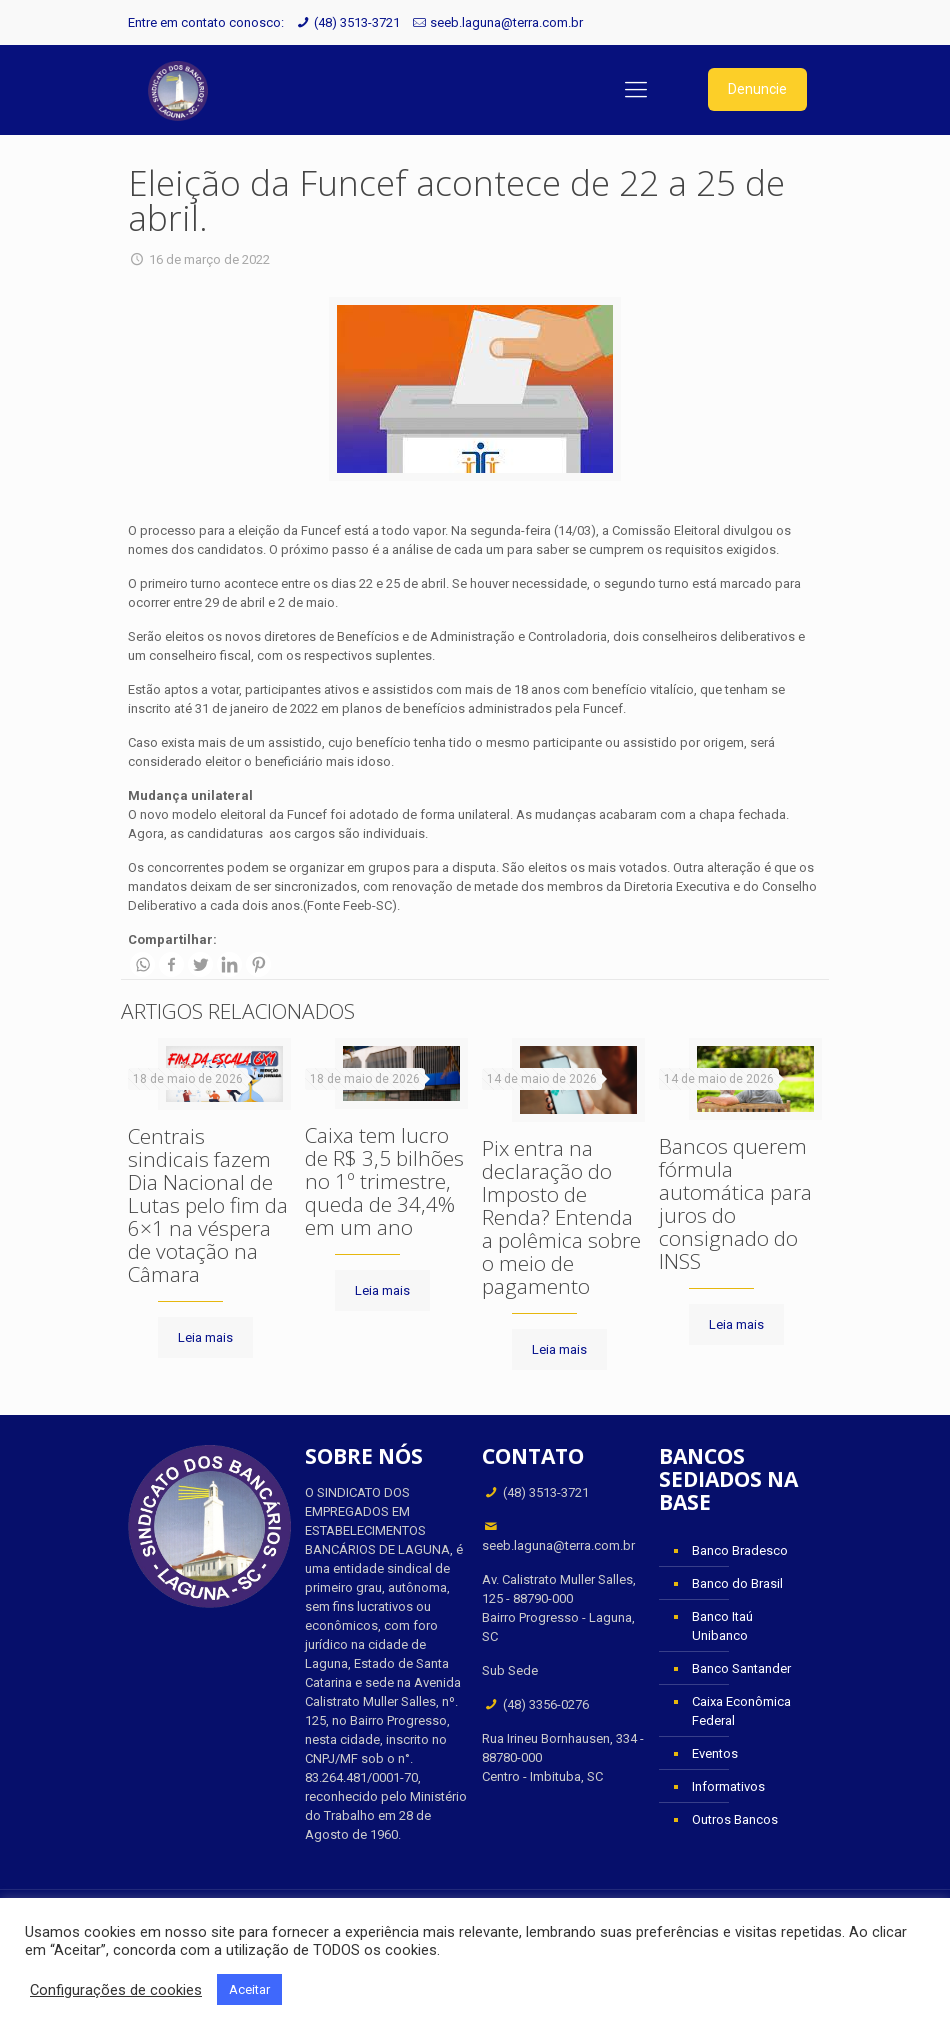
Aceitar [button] (249, 1989)
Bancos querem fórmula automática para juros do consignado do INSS (735, 1203)
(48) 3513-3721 (357, 22)
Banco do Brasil (737, 1583)
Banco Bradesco (740, 1550)
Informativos (728, 1786)
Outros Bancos (735, 1819)
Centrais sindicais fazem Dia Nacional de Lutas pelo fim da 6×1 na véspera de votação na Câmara (208, 1205)
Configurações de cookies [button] (116, 1990)
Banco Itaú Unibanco (722, 1626)
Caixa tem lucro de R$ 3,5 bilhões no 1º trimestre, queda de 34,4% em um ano (384, 1181)
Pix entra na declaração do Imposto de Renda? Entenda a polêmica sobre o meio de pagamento (561, 1217)
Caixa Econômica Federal (741, 1711)
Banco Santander (741, 1668)
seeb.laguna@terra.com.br (506, 22)
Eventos (715, 1753)
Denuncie (757, 89)
